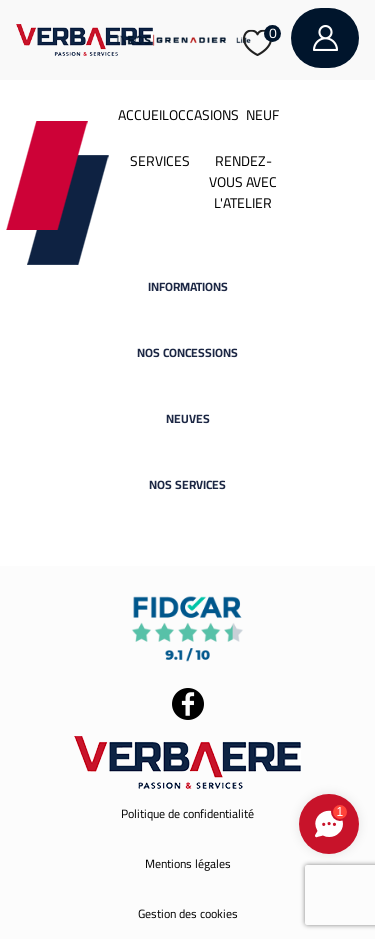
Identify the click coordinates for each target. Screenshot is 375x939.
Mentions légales (188, 863)
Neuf (262, 115)
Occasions (204, 115)
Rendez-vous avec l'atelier (243, 182)
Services (160, 161)
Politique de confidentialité (187, 813)
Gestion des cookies (188, 913)
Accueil (143, 115)
